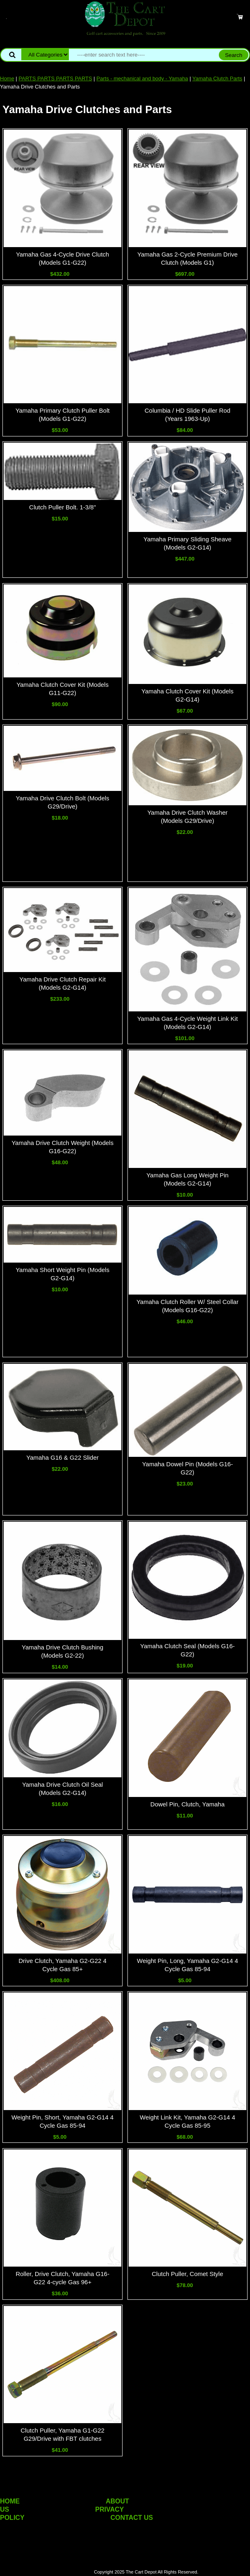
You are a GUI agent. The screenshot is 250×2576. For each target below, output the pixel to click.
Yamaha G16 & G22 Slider (62, 1457)
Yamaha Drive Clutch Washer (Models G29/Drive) (187, 816)
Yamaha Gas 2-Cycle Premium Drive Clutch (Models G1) (187, 258)
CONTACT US (132, 2517)
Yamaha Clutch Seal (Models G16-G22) (187, 1650)
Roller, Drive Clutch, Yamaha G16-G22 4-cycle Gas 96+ (62, 2277)
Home (7, 78)
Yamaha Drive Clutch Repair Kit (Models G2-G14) (62, 983)
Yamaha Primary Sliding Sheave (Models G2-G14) (187, 543)
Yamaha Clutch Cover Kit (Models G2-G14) (187, 695)
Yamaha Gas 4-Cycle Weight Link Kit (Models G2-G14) (187, 1022)
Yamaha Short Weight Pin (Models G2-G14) (62, 1273)
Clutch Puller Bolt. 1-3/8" (62, 507)
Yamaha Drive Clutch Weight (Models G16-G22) (62, 1146)
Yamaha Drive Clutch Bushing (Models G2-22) (62, 1651)
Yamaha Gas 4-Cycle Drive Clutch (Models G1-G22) (62, 258)
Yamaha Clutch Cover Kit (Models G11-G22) (62, 688)
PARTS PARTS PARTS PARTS (55, 78)
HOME (10, 2501)
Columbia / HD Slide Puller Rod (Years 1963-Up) (187, 414)
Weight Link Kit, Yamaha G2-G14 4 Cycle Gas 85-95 (187, 2121)
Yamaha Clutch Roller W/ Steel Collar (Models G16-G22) (187, 1305)
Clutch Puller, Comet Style (187, 2273)
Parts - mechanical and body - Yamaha (142, 78)
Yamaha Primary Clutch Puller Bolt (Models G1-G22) (63, 414)
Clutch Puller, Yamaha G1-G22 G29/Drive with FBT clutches (62, 2434)
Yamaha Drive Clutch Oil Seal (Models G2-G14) (62, 1788)
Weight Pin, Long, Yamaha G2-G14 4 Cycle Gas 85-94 (187, 1964)
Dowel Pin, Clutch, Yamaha (187, 1804)
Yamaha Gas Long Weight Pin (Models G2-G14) (187, 1179)
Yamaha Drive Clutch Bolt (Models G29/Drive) (62, 802)
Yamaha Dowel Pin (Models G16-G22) (187, 1468)
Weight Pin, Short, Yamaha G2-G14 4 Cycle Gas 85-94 (62, 2121)
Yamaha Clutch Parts (217, 78)
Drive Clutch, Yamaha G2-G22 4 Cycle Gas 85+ (62, 1964)
